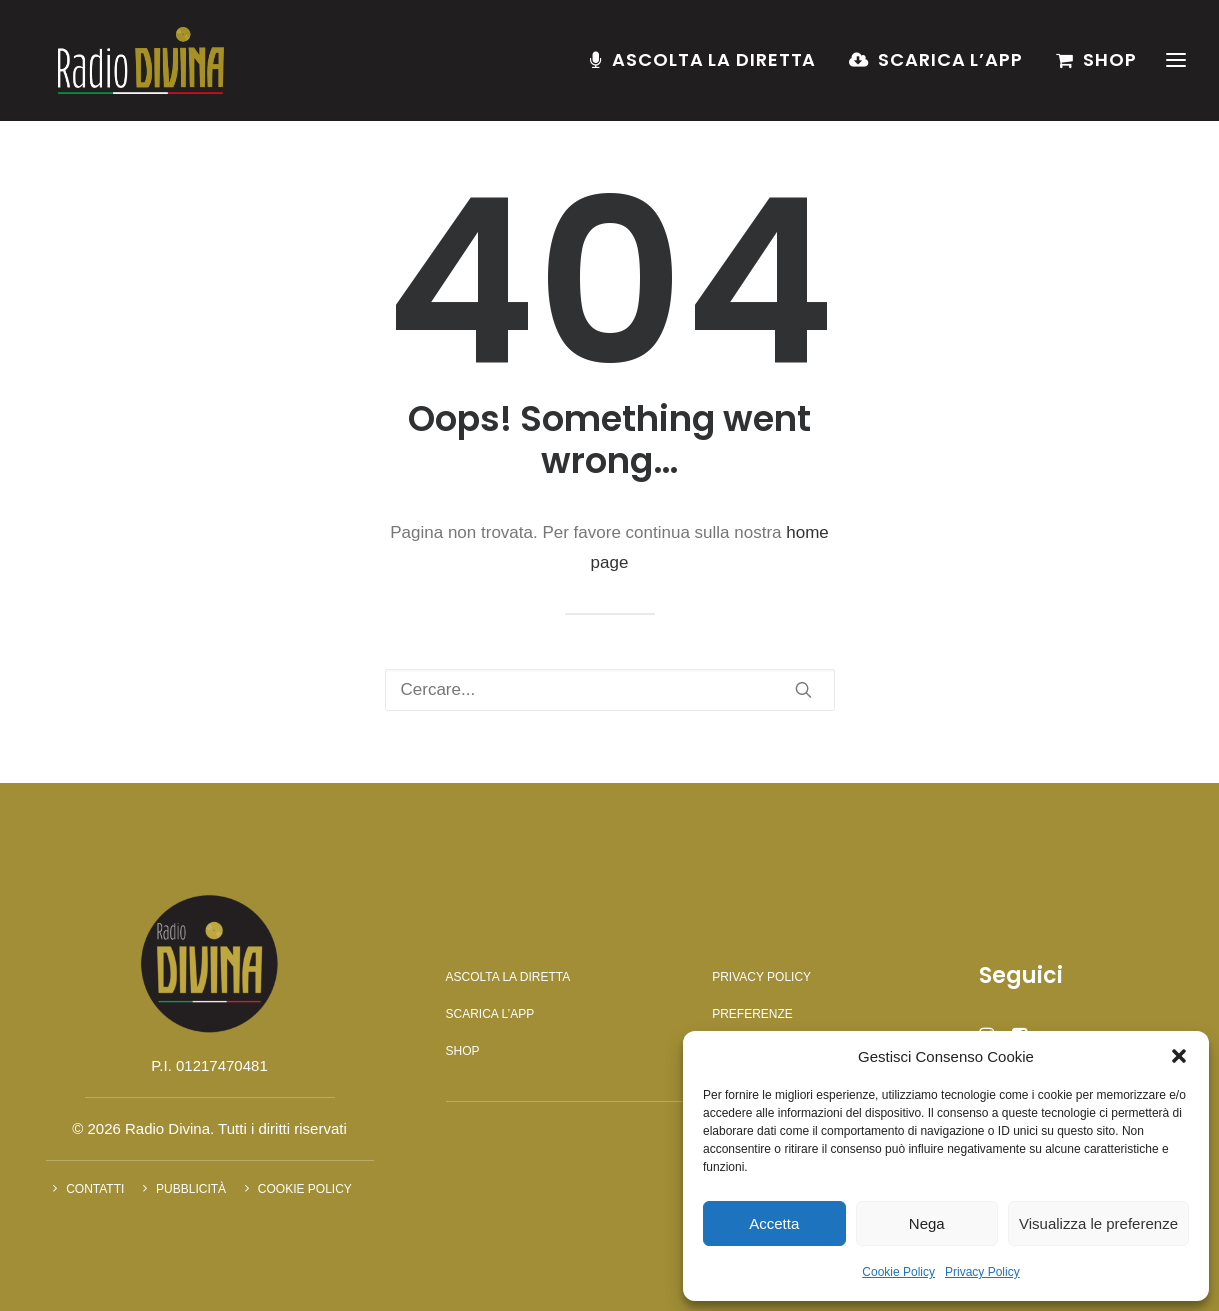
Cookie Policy (898, 1272)
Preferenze (752, 1014)
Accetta (774, 1223)
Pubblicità (191, 1189)
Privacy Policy (982, 1272)
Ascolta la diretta (714, 66)
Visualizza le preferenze (1098, 1223)
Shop (1110, 66)
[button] (1179, 1056)
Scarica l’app (950, 66)
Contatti (95, 1189)
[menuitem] (710, 67)
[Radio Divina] (133, 67)
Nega (927, 1223)
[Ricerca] (610, 690)
